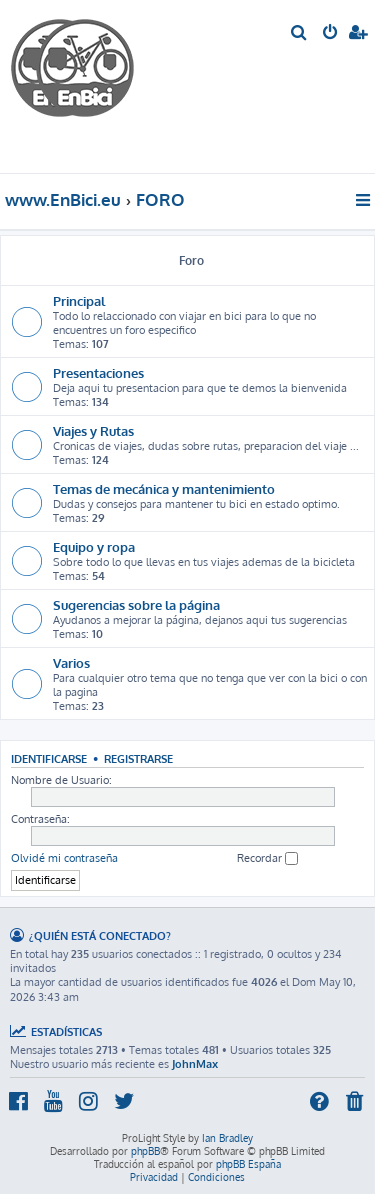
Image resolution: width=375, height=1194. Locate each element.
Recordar (267, 858)
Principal (79, 300)
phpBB (145, 1151)
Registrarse (138, 758)
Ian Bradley (227, 1138)
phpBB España (248, 1164)
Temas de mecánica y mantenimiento (164, 488)
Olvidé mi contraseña (64, 858)
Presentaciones (98, 372)
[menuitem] (299, 34)
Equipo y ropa (94, 546)
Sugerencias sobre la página (136, 604)
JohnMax (195, 1064)
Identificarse (49, 758)
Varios (71, 662)
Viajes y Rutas (93, 430)
